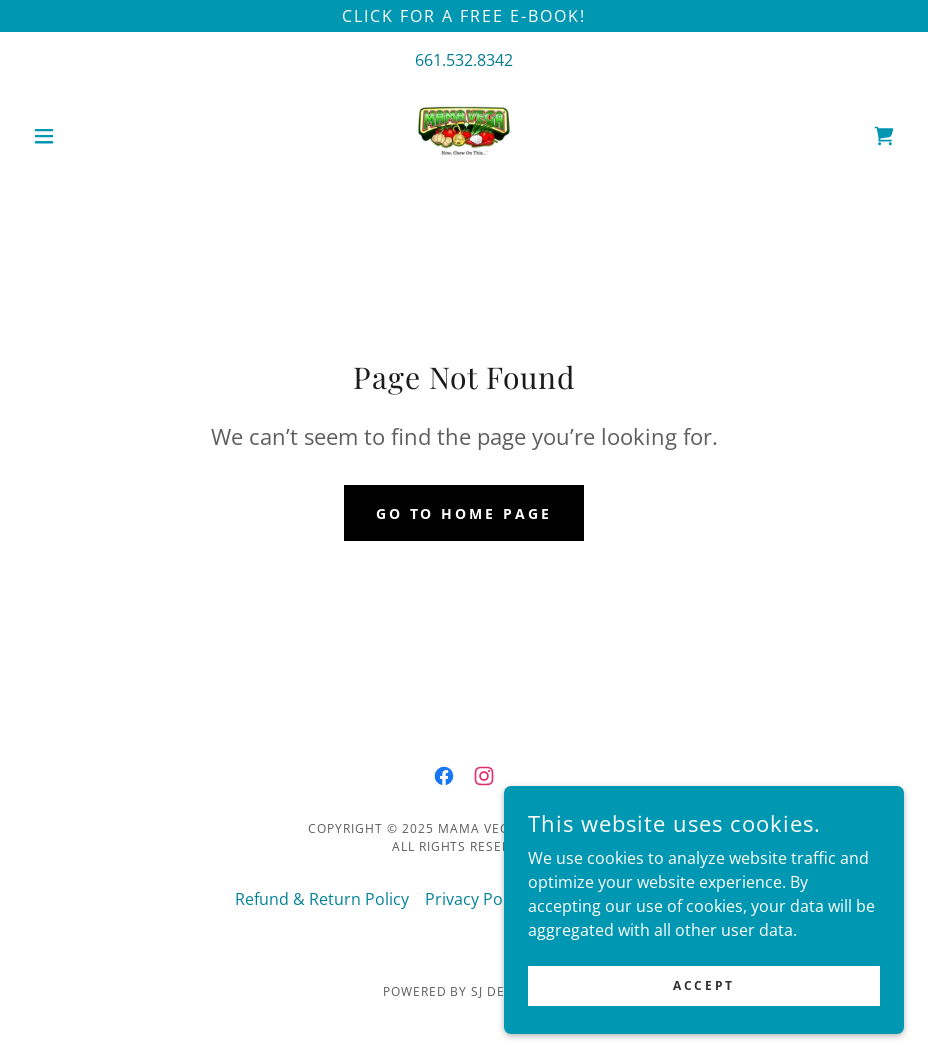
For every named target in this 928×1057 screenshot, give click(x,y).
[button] (90, 136)
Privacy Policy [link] (476, 899)
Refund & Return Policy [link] (322, 899)
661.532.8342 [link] (464, 60)
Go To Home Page (464, 513)
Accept (703, 1012)
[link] (464, 136)
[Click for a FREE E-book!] (464, 16)
